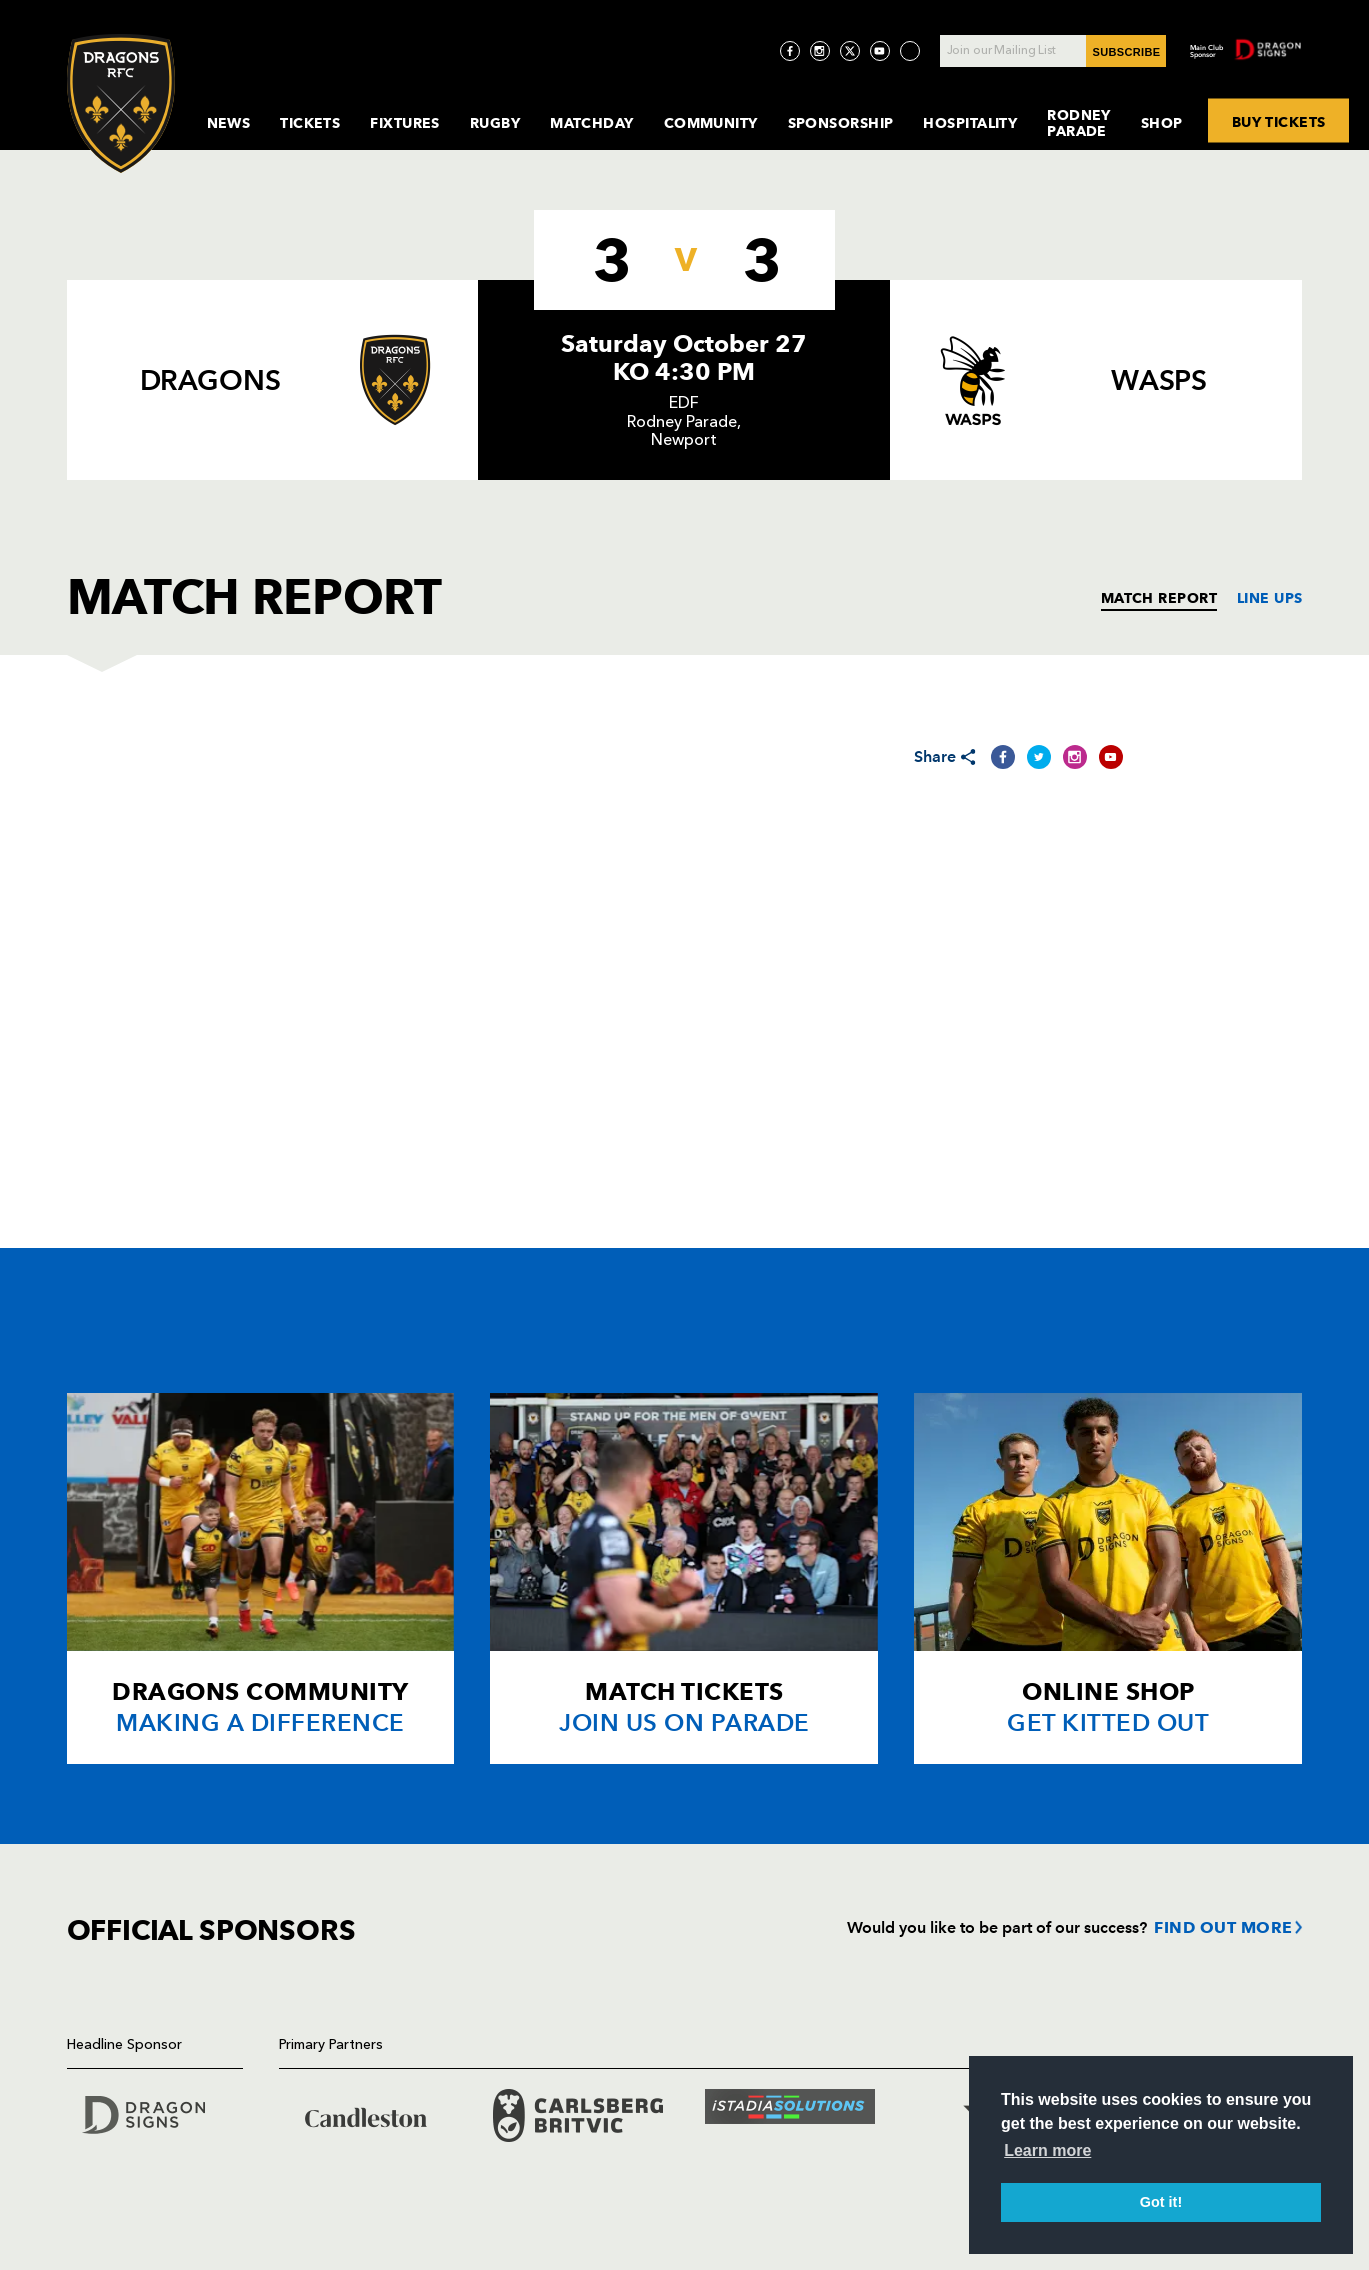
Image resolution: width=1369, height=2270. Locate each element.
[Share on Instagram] (1075, 757)
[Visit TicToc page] (910, 51)
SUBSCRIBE (1127, 52)
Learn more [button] (1047, 2150)
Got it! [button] (1161, 2202)
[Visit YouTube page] (880, 51)
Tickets (310, 123)
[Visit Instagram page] (820, 51)
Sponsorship (841, 123)
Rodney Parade (1079, 123)
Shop (1162, 123)
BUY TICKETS (1279, 121)
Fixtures (405, 123)
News (229, 123)
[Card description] (261, 1578)
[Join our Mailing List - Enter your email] (1053, 51)
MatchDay (592, 123)
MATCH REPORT (1159, 598)
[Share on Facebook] (1003, 757)
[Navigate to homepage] (121, 103)
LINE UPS (1270, 598)
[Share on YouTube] (1111, 757)
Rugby (495, 123)
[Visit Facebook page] (790, 51)
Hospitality (970, 123)
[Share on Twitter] (1039, 757)
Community (711, 123)
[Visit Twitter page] (850, 51)
